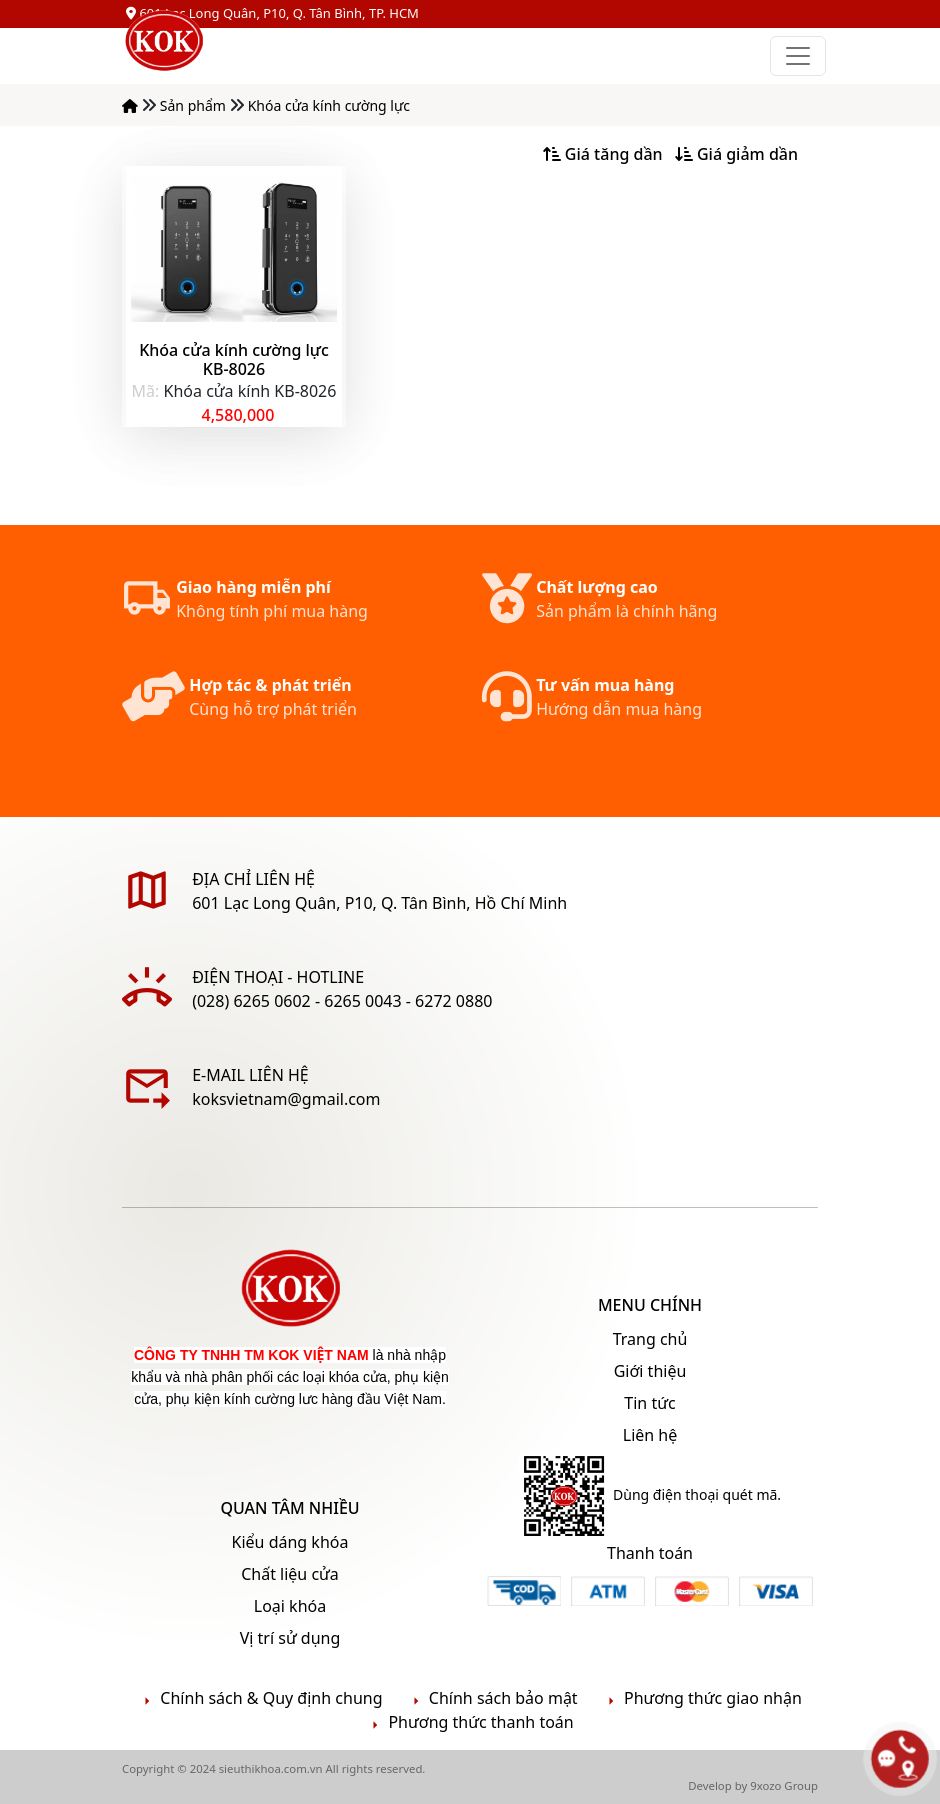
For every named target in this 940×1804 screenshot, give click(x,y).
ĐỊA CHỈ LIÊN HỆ (253, 879)
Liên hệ (650, 1435)
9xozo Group (784, 1785)
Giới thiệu (650, 1371)
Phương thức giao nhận (702, 1698)
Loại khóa (290, 1606)
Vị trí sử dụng (290, 1638)
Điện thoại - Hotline (278, 977)
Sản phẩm (195, 105)
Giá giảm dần (736, 154)
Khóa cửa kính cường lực (329, 105)
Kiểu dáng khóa (290, 1542)
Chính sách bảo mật (492, 1698)
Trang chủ (650, 1339)
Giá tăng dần (603, 154)
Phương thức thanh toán (469, 1722)
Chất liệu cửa (290, 1574)
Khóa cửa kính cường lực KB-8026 (234, 359)
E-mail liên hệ (250, 1075)
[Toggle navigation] (798, 56)
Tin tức (649, 1403)
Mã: (146, 391)
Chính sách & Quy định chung (260, 1698)
